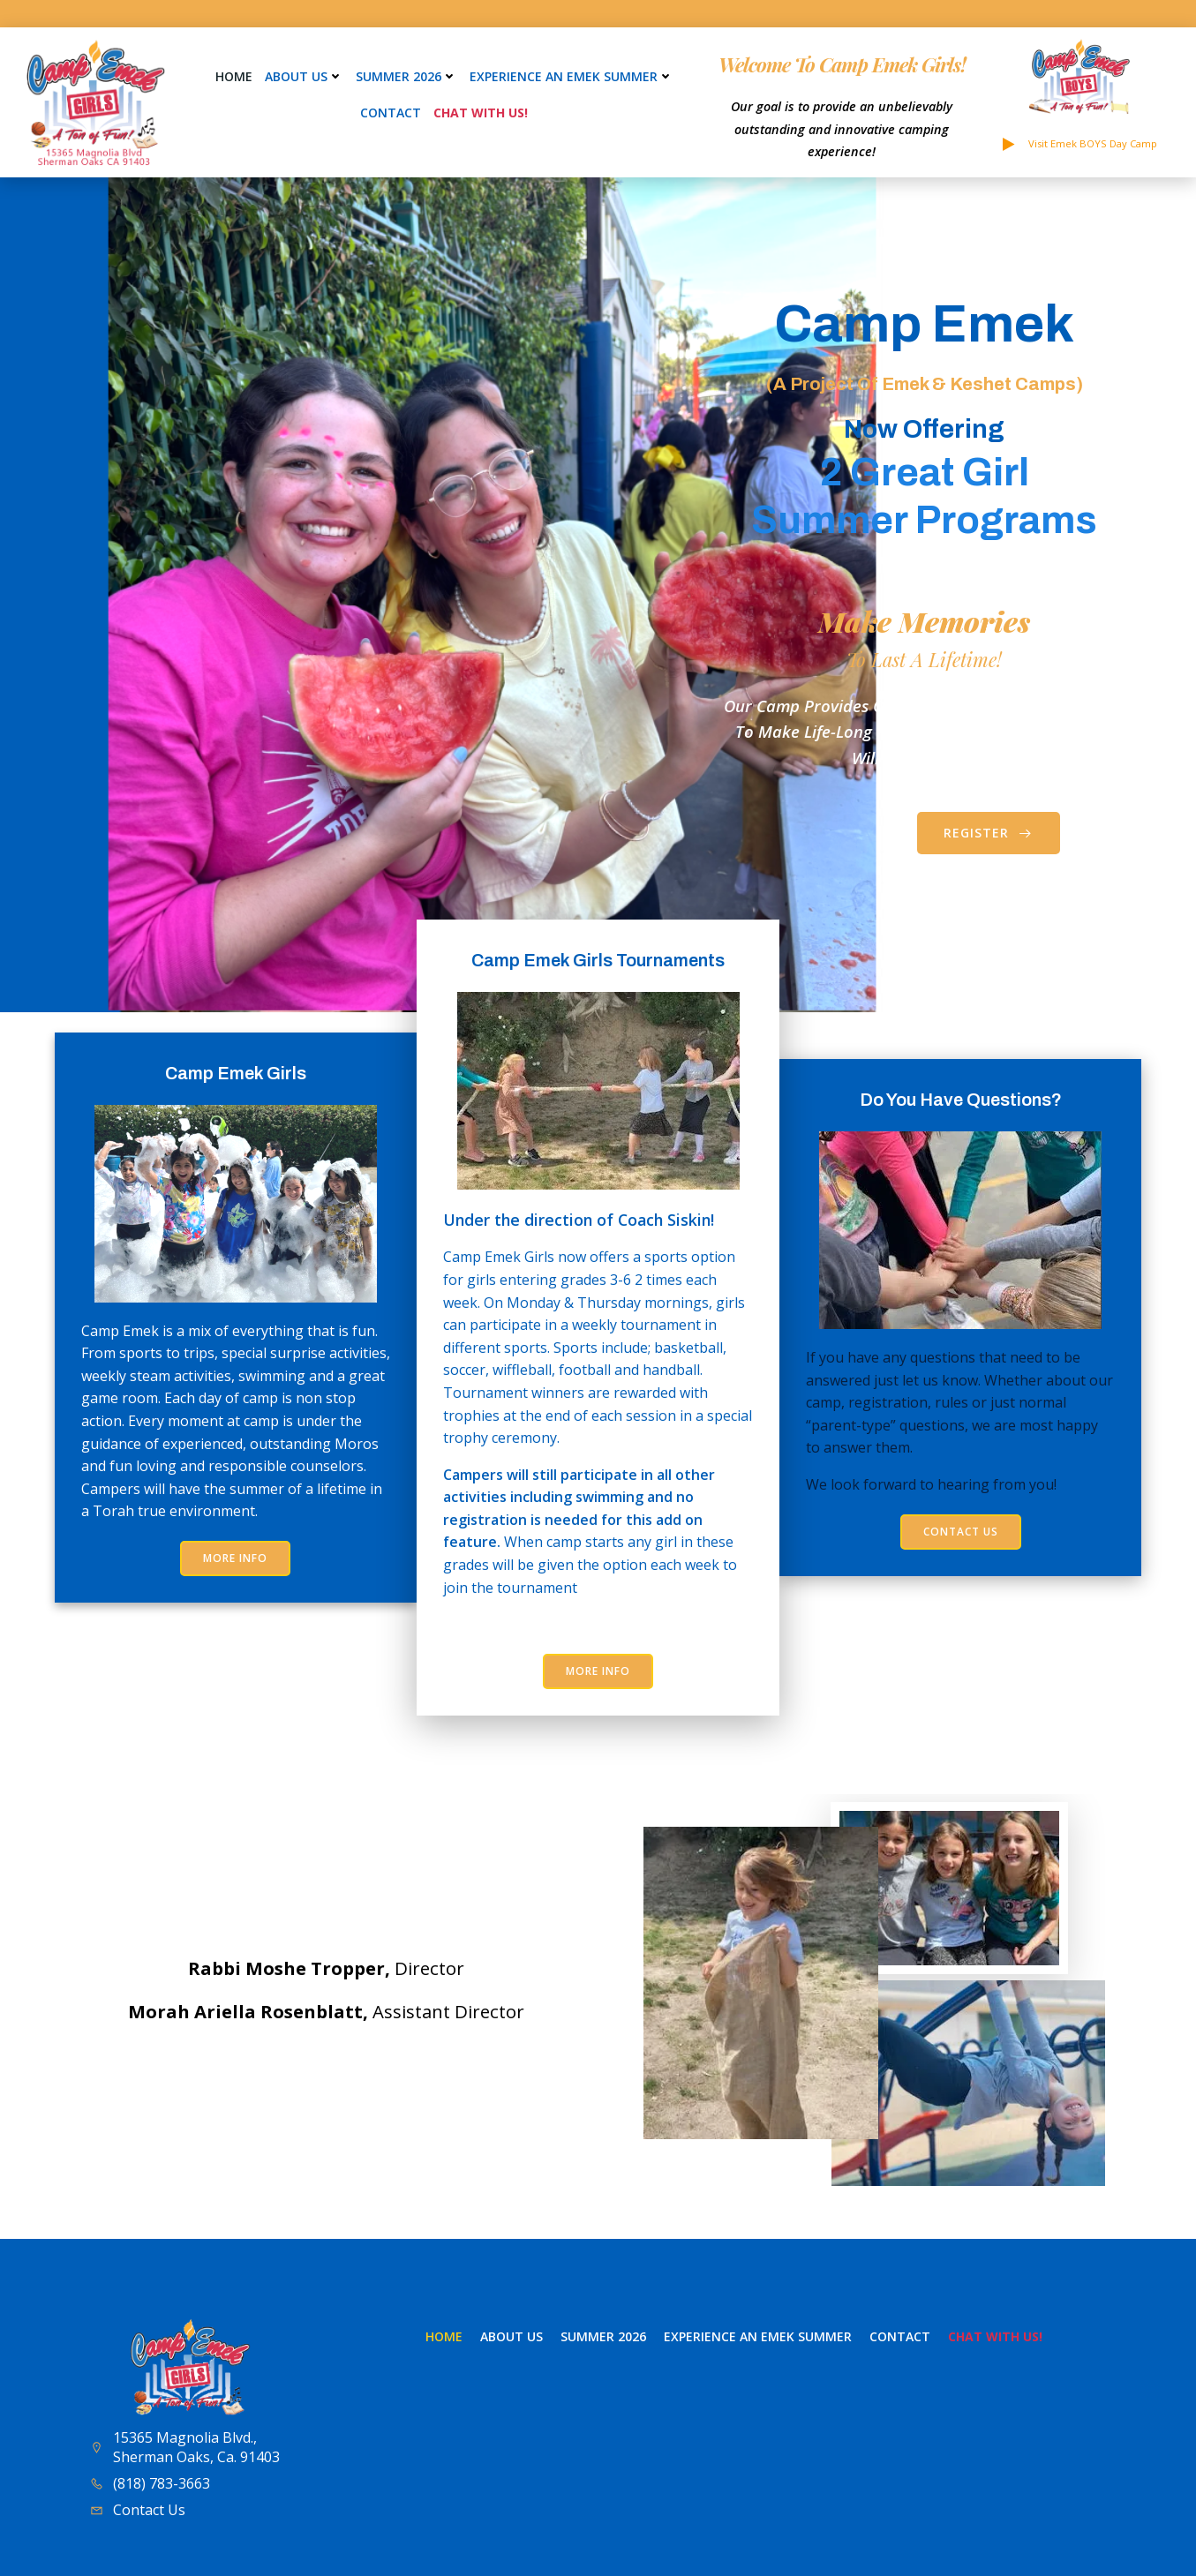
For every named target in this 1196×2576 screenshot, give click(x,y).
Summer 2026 (406, 76)
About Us (304, 76)
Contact (390, 112)
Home (233, 76)
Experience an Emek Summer (571, 76)
